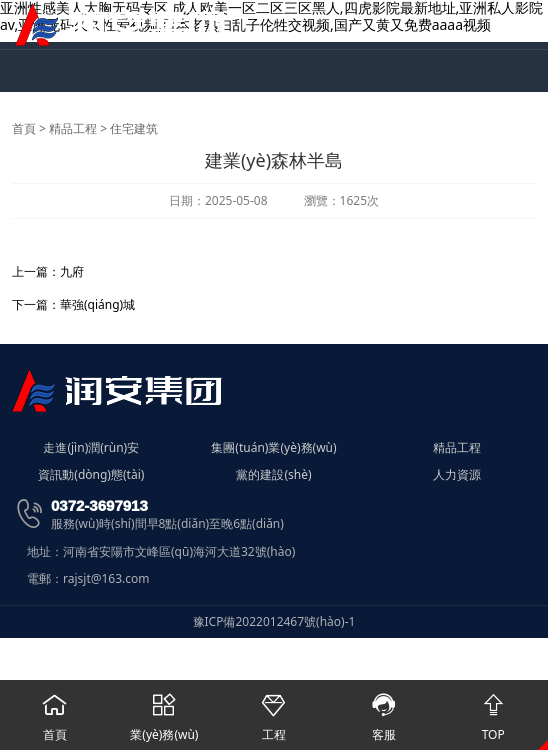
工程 (274, 711)
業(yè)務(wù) (165, 711)
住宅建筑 (134, 128)
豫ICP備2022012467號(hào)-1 (274, 621)
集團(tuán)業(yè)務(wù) (273, 448)
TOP (493, 711)
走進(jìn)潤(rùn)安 (91, 448)
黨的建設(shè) (273, 475)
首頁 (24, 128)
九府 (72, 271)
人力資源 (457, 475)
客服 (384, 711)
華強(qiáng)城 (97, 304)
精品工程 (73, 128)
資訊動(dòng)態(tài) (91, 475)
